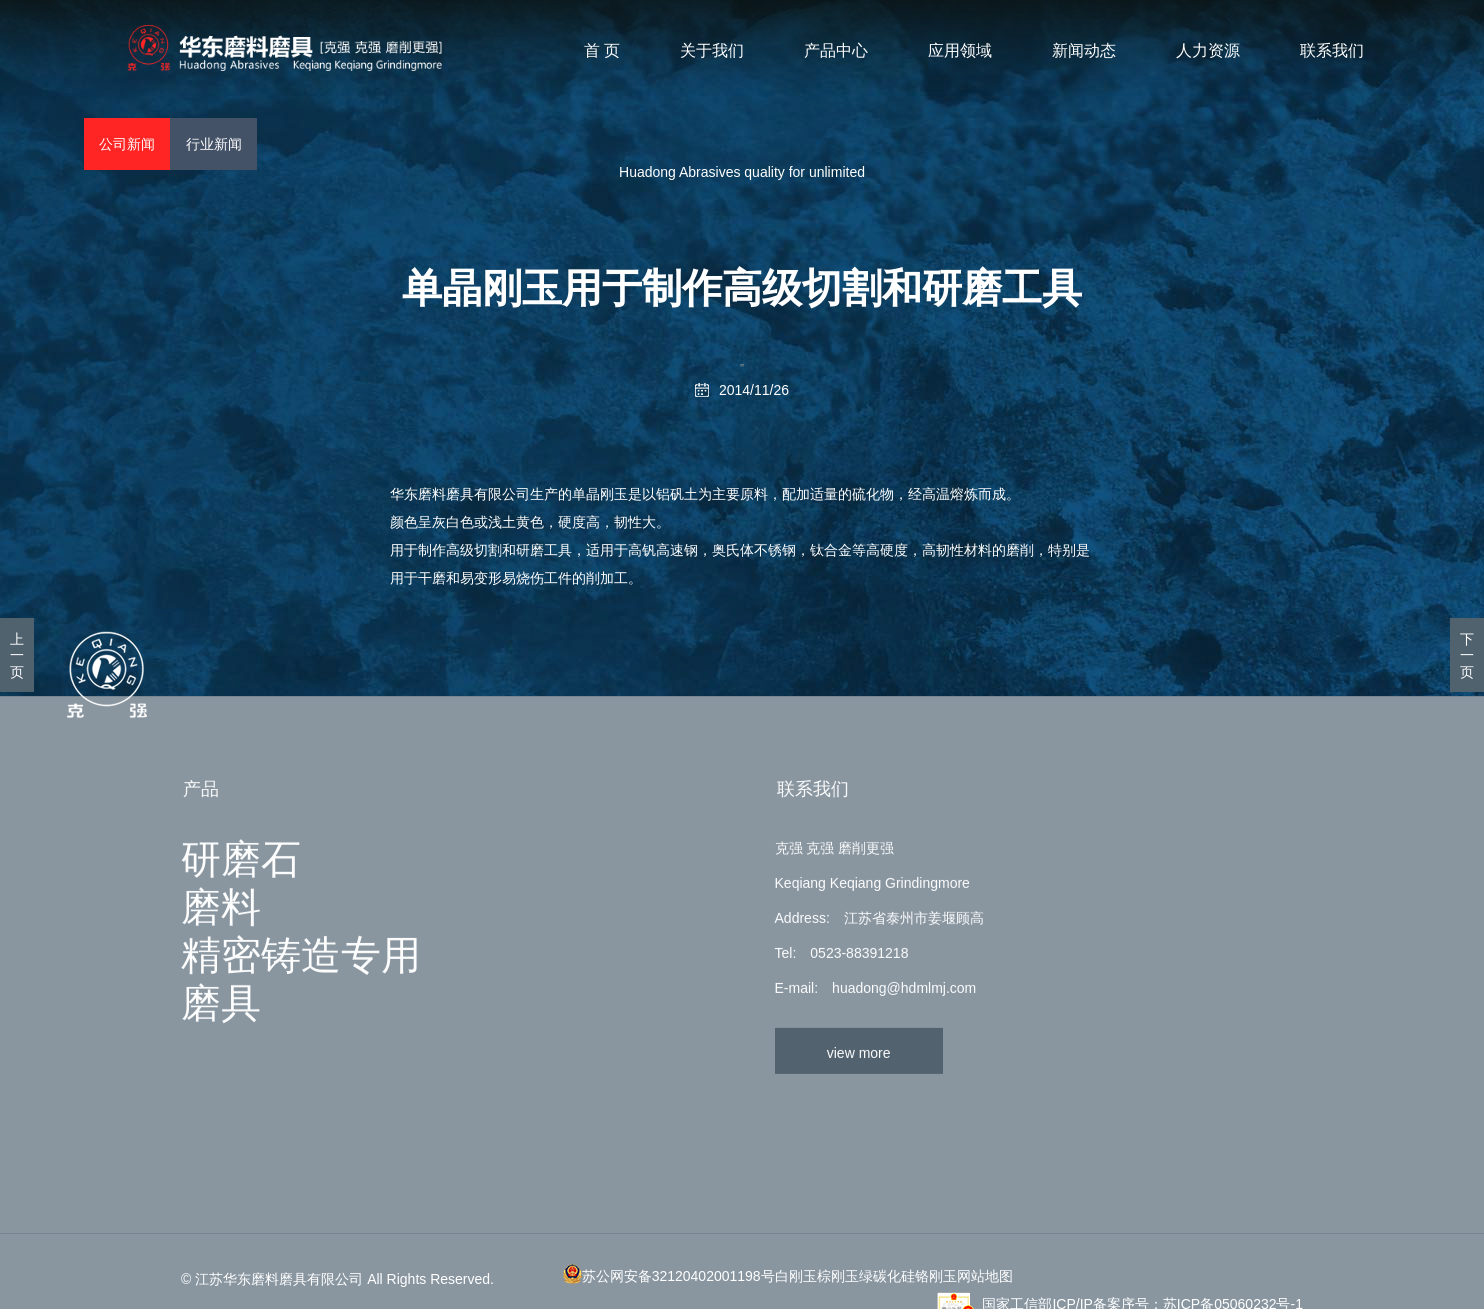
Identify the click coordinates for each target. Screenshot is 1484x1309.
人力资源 (1209, 51)
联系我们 (1333, 51)
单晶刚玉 (600, 494)
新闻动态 (1085, 51)
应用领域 (961, 51)
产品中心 (837, 51)
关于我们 (713, 51)
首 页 (603, 51)
